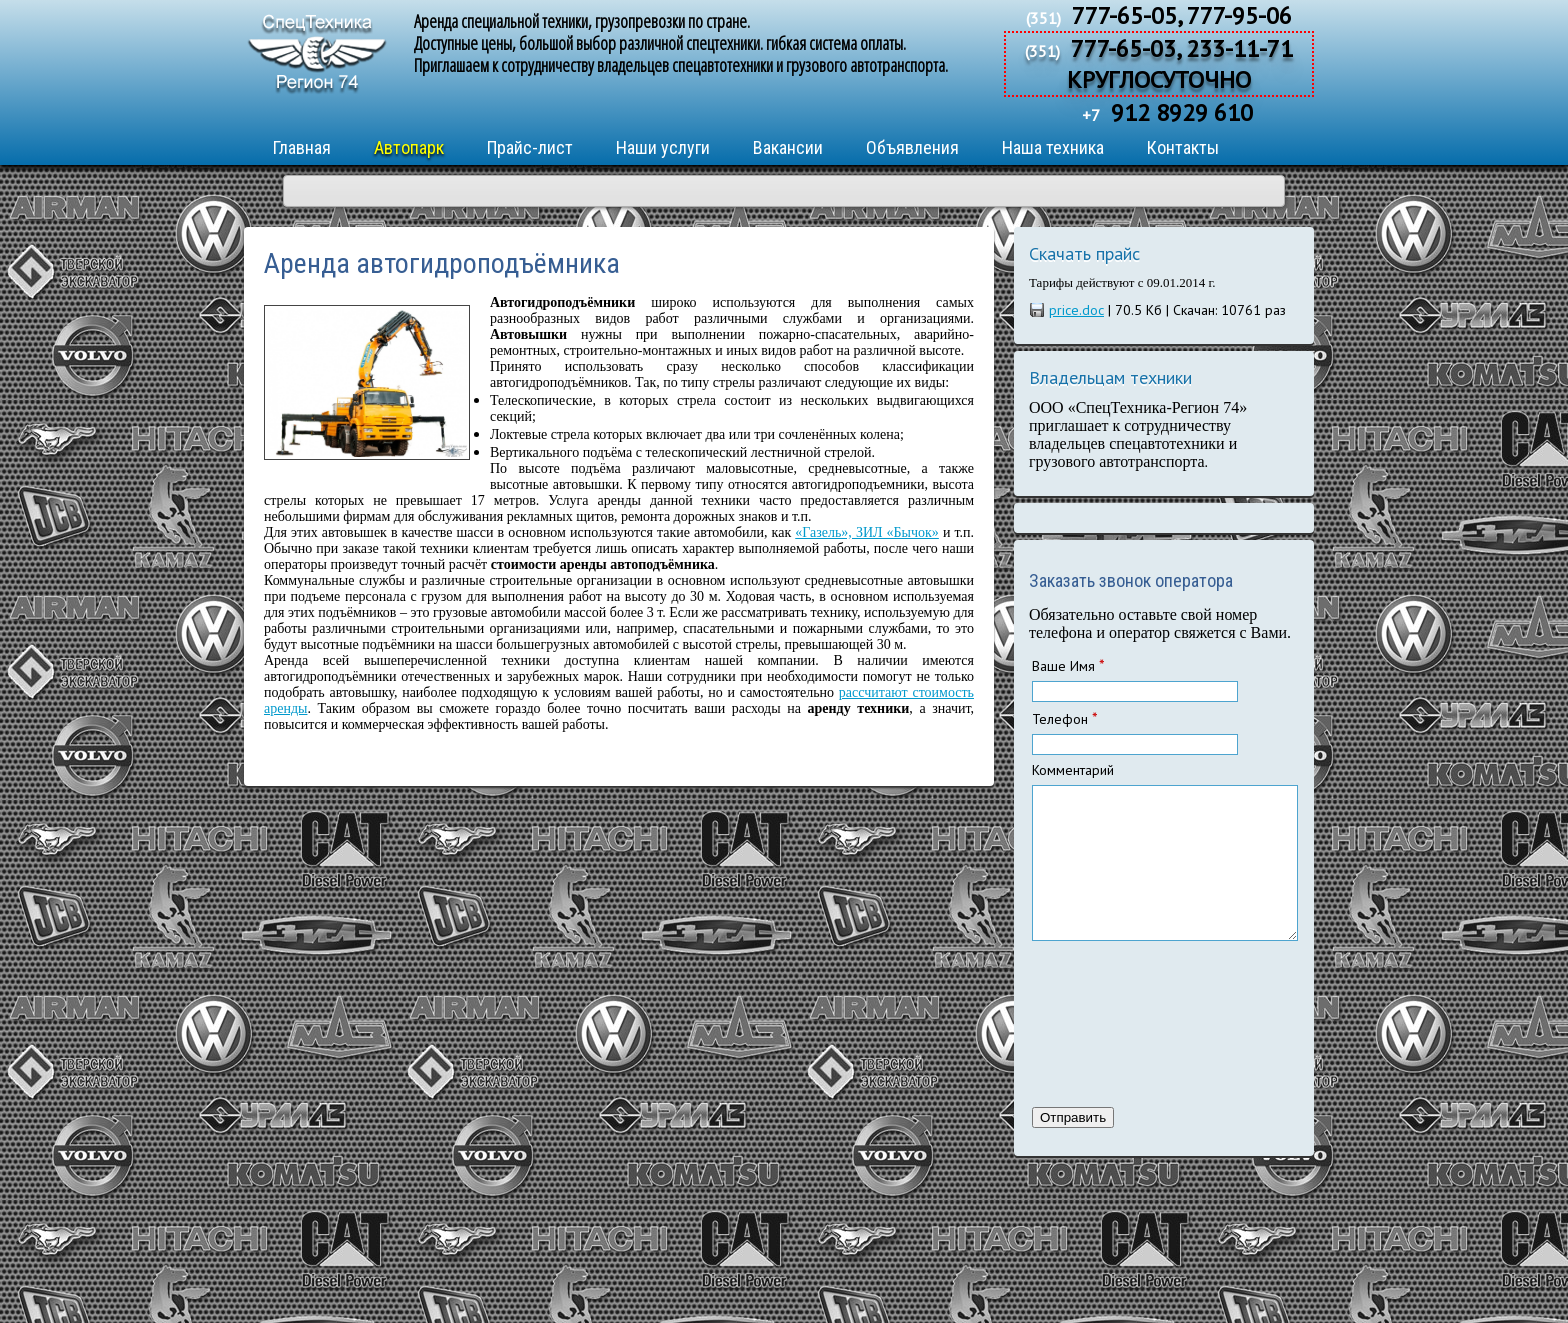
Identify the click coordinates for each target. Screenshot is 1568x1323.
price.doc (1076, 310)
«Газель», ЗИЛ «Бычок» (867, 532)
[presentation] (1114, 1049)
